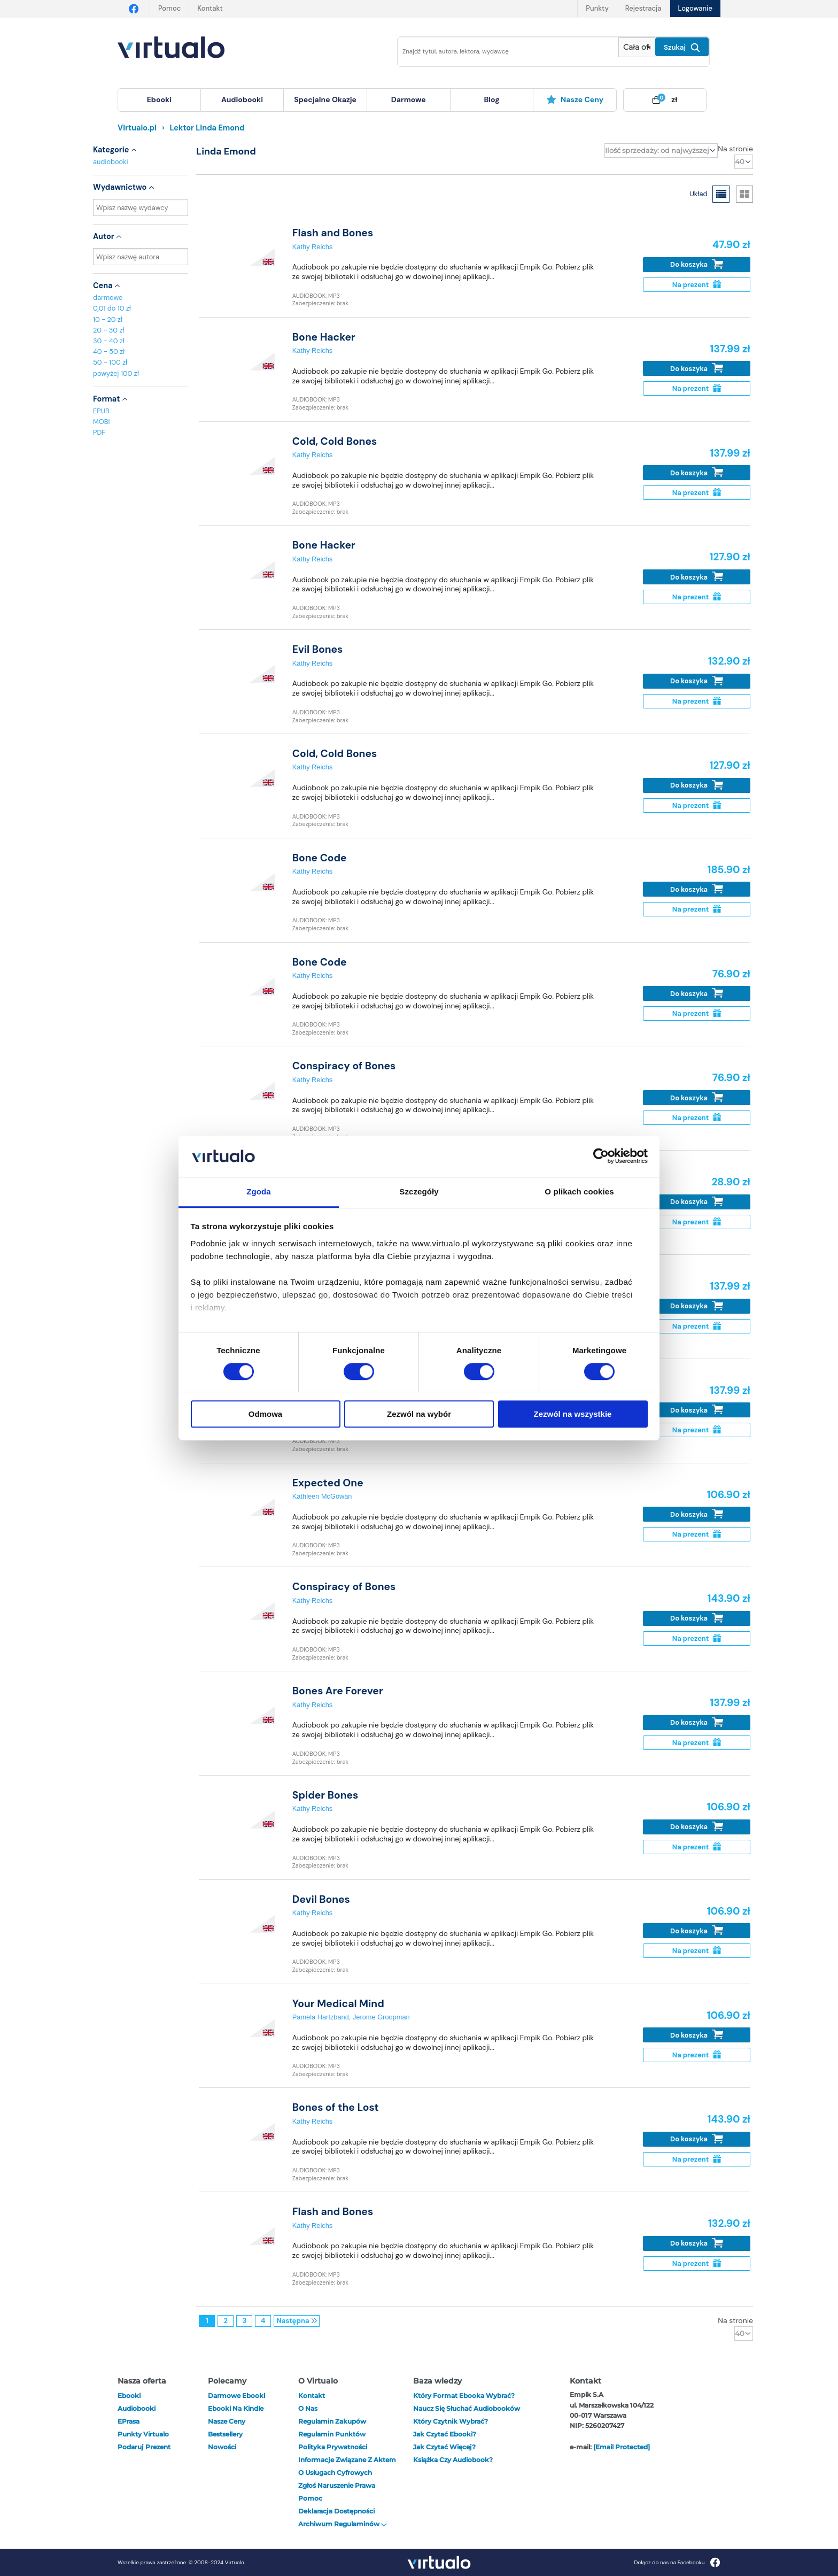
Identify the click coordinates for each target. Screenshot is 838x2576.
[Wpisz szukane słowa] (500, 51)
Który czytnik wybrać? (450, 2421)
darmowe (408, 99)
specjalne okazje (325, 99)
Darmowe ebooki (236, 2396)
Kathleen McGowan (322, 1496)
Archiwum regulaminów (342, 2524)
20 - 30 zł (109, 330)
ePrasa (128, 2421)
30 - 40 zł (109, 340)
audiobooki (110, 161)
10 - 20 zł (107, 319)
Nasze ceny (574, 99)
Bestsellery (225, 2434)
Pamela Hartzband (320, 2017)
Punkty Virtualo (143, 2434)
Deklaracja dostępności (336, 2511)
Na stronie (735, 148)
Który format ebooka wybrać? (464, 2396)
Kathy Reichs (312, 247)
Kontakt (209, 8)
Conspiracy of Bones (343, 1066)
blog (491, 99)
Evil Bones (317, 649)
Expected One (327, 1483)
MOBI (101, 421)
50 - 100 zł (110, 362)
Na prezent (696, 284)
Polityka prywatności (332, 2447)
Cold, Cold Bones (334, 441)
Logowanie (695, 8)
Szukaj (682, 47)
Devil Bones (321, 1899)
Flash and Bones (332, 233)
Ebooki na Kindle (235, 2408)
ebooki (129, 2396)
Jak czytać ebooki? (444, 2434)
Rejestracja (643, 8)
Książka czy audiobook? (453, 2460)
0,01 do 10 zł (112, 308)
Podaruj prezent (144, 2447)
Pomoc (169, 8)
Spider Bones (325, 1795)
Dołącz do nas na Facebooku (677, 2562)
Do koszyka (696, 264)
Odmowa (265, 1413)
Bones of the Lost (335, 2107)
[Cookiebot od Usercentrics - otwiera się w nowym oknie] (601, 1156)
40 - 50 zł (109, 351)
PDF (99, 432)
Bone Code (319, 858)
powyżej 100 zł (116, 373)
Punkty (597, 8)
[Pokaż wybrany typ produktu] (636, 47)
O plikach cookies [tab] (579, 1191)
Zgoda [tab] (258, 1191)
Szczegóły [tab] (418, 1191)
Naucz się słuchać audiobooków (466, 2408)
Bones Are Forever (337, 1691)
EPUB (101, 410)
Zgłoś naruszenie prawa (336, 2485)
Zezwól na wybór (419, 1413)
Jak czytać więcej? (444, 2447)
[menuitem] (159, 100)
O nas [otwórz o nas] (307, 2408)
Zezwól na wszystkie (573, 1413)
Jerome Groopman (381, 2017)
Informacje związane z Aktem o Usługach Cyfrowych (347, 2466)
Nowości (222, 2447)
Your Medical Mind (338, 2003)
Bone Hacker (323, 337)
